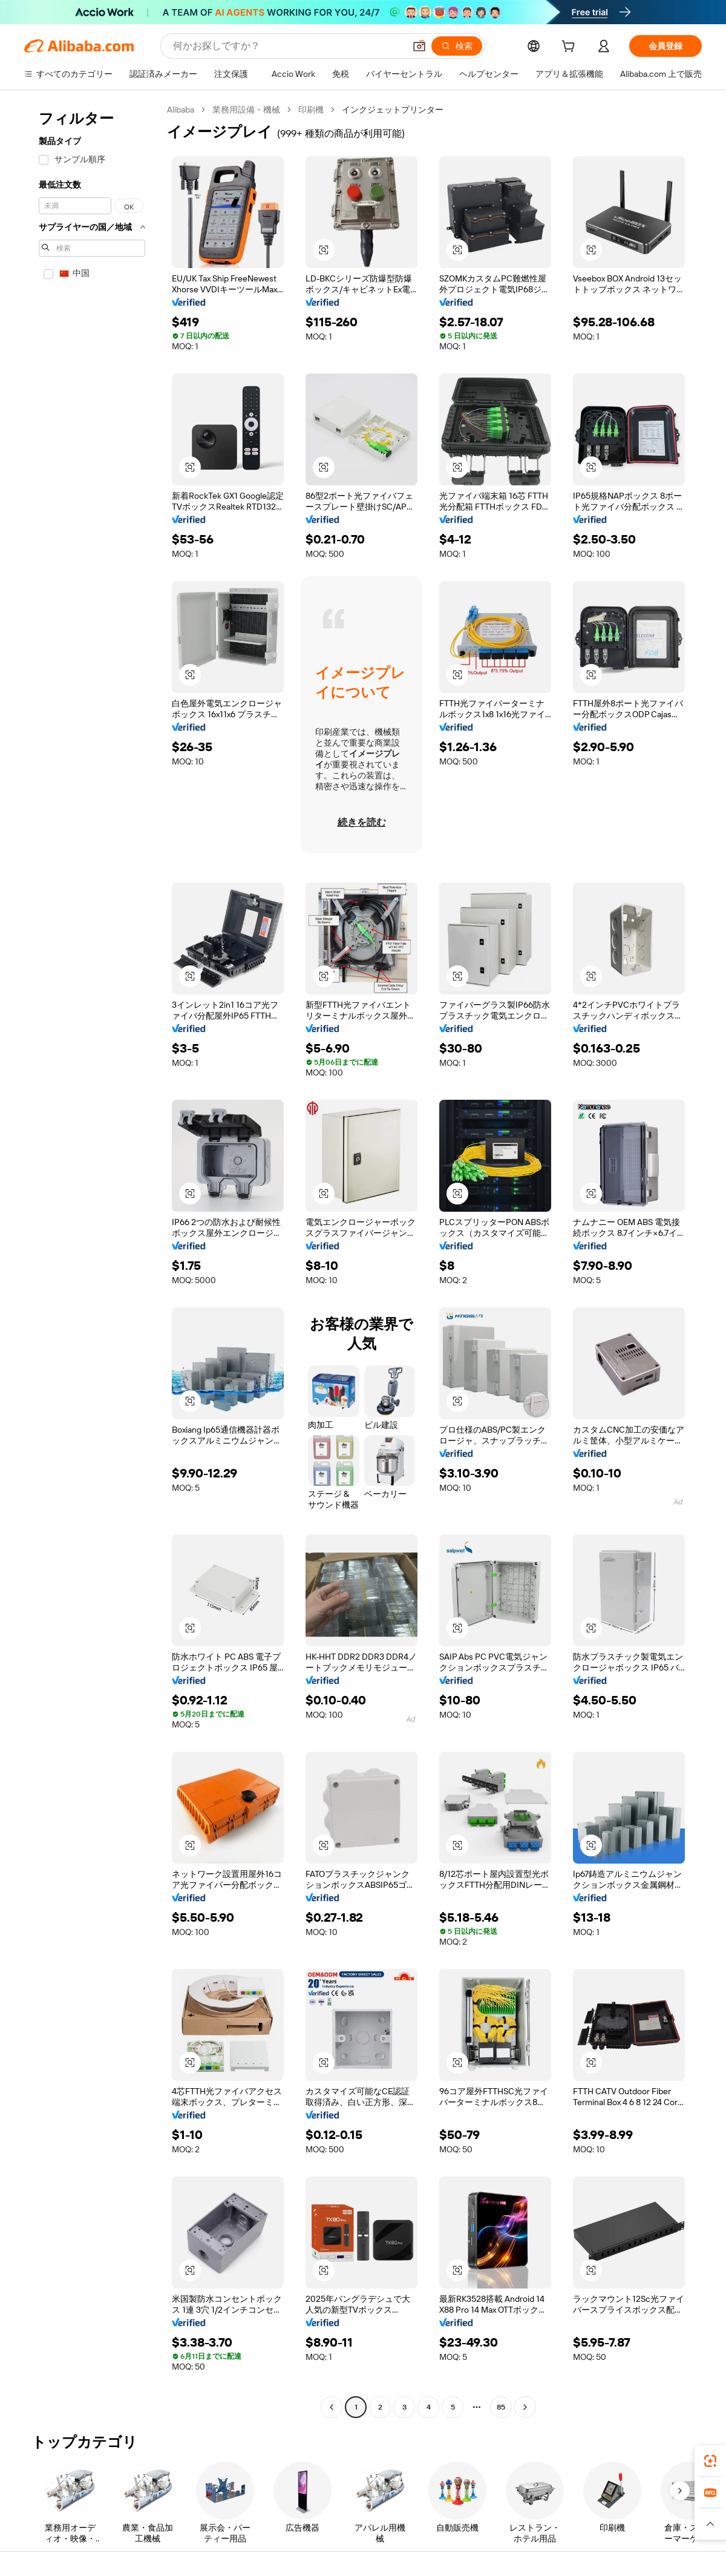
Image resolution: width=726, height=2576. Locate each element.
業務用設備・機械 (246, 109)
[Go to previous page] (331, 2407)
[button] (419, 46)
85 (501, 2407)
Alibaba (180, 109)
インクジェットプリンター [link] (392, 109)
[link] (710, 2461)
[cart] (570, 48)
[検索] (456, 46)
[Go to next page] (525, 2407)
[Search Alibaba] (287, 46)
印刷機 (311, 109)
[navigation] (91, 1260)
